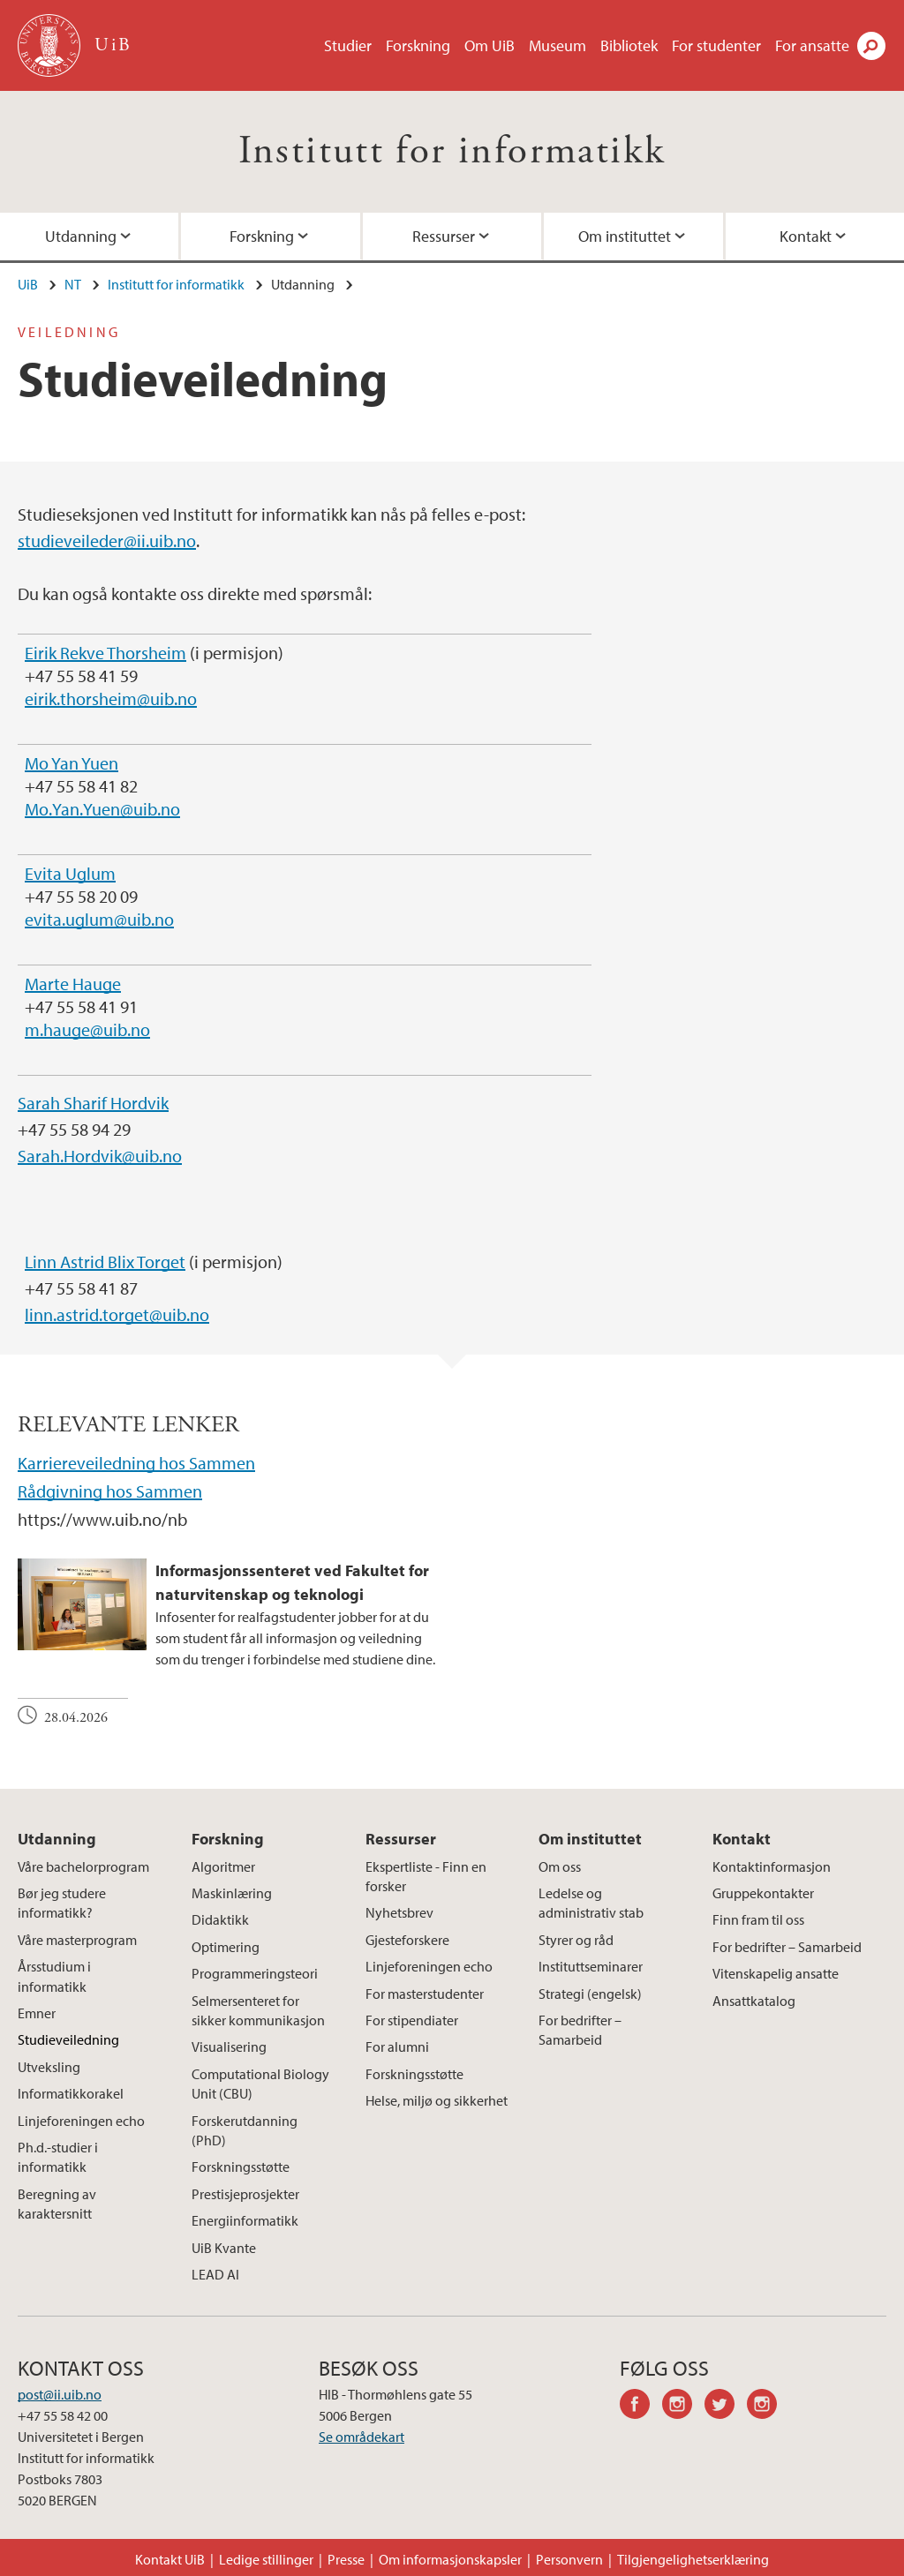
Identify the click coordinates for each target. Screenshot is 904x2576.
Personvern (569, 2559)
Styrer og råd (576, 1940)
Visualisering (229, 2046)
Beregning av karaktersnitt (57, 2203)
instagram (683, 2406)
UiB (28, 284)
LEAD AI (215, 2274)
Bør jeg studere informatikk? (62, 1902)
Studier (348, 45)
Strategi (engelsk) (590, 1993)
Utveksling (49, 2067)
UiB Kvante (224, 2248)
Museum (557, 45)
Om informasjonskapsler (450, 2559)
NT (72, 284)
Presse (346, 2559)
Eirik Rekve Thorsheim (105, 653)
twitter (725, 2406)
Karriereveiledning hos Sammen (136, 1463)
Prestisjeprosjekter (245, 2194)
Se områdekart (361, 2436)
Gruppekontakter (763, 1893)
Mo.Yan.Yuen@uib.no (102, 809)
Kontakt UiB (170, 2559)
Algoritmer (223, 1866)
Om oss (560, 1866)
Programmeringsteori (255, 1973)
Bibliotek (629, 45)
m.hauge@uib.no (87, 1029)
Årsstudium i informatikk (54, 1975)
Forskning (418, 45)
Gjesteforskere (407, 1940)
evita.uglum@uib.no (99, 919)
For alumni (397, 2046)
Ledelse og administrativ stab (591, 1902)
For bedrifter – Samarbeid (580, 2029)
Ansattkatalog (753, 2000)
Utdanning (57, 1839)
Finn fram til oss (758, 1919)
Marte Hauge (73, 984)
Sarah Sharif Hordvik (93, 1103)
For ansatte (812, 45)
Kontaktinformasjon (771, 1866)
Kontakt (741, 1839)
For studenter (716, 45)
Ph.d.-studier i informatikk (58, 2156)
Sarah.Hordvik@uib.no (100, 1156)
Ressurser (443, 236)
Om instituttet (624, 236)
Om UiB (489, 45)
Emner (37, 2013)
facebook (641, 2406)
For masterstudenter (424, 1993)
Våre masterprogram (77, 1940)
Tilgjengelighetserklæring (693, 2559)
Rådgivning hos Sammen (110, 1491)
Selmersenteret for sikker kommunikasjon (258, 2010)
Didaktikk (220, 1919)
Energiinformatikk (245, 2220)
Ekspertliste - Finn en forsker (425, 1876)
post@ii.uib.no (60, 2394)
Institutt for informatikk (452, 151)
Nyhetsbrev (399, 1912)
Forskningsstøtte (241, 2166)
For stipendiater (411, 2020)
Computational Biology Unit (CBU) (260, 2083)
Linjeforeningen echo (81, 2120)
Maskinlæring (232, 1893)
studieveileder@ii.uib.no (107, 540)
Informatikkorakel (71, 2093)
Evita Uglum (70, 873)
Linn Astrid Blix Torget (105, 1261)
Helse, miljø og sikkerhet (436, 2100)
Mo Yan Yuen (71, 763)
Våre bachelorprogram (83, 1866)
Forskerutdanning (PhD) (245, 2130)
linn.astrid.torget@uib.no (117, 1314)
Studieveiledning (68, 2039)
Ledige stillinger (266, 2559)
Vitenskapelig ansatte (775, 1973)
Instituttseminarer (591, 1966)
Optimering (226, 1947)
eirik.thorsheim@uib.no (111, 698)
